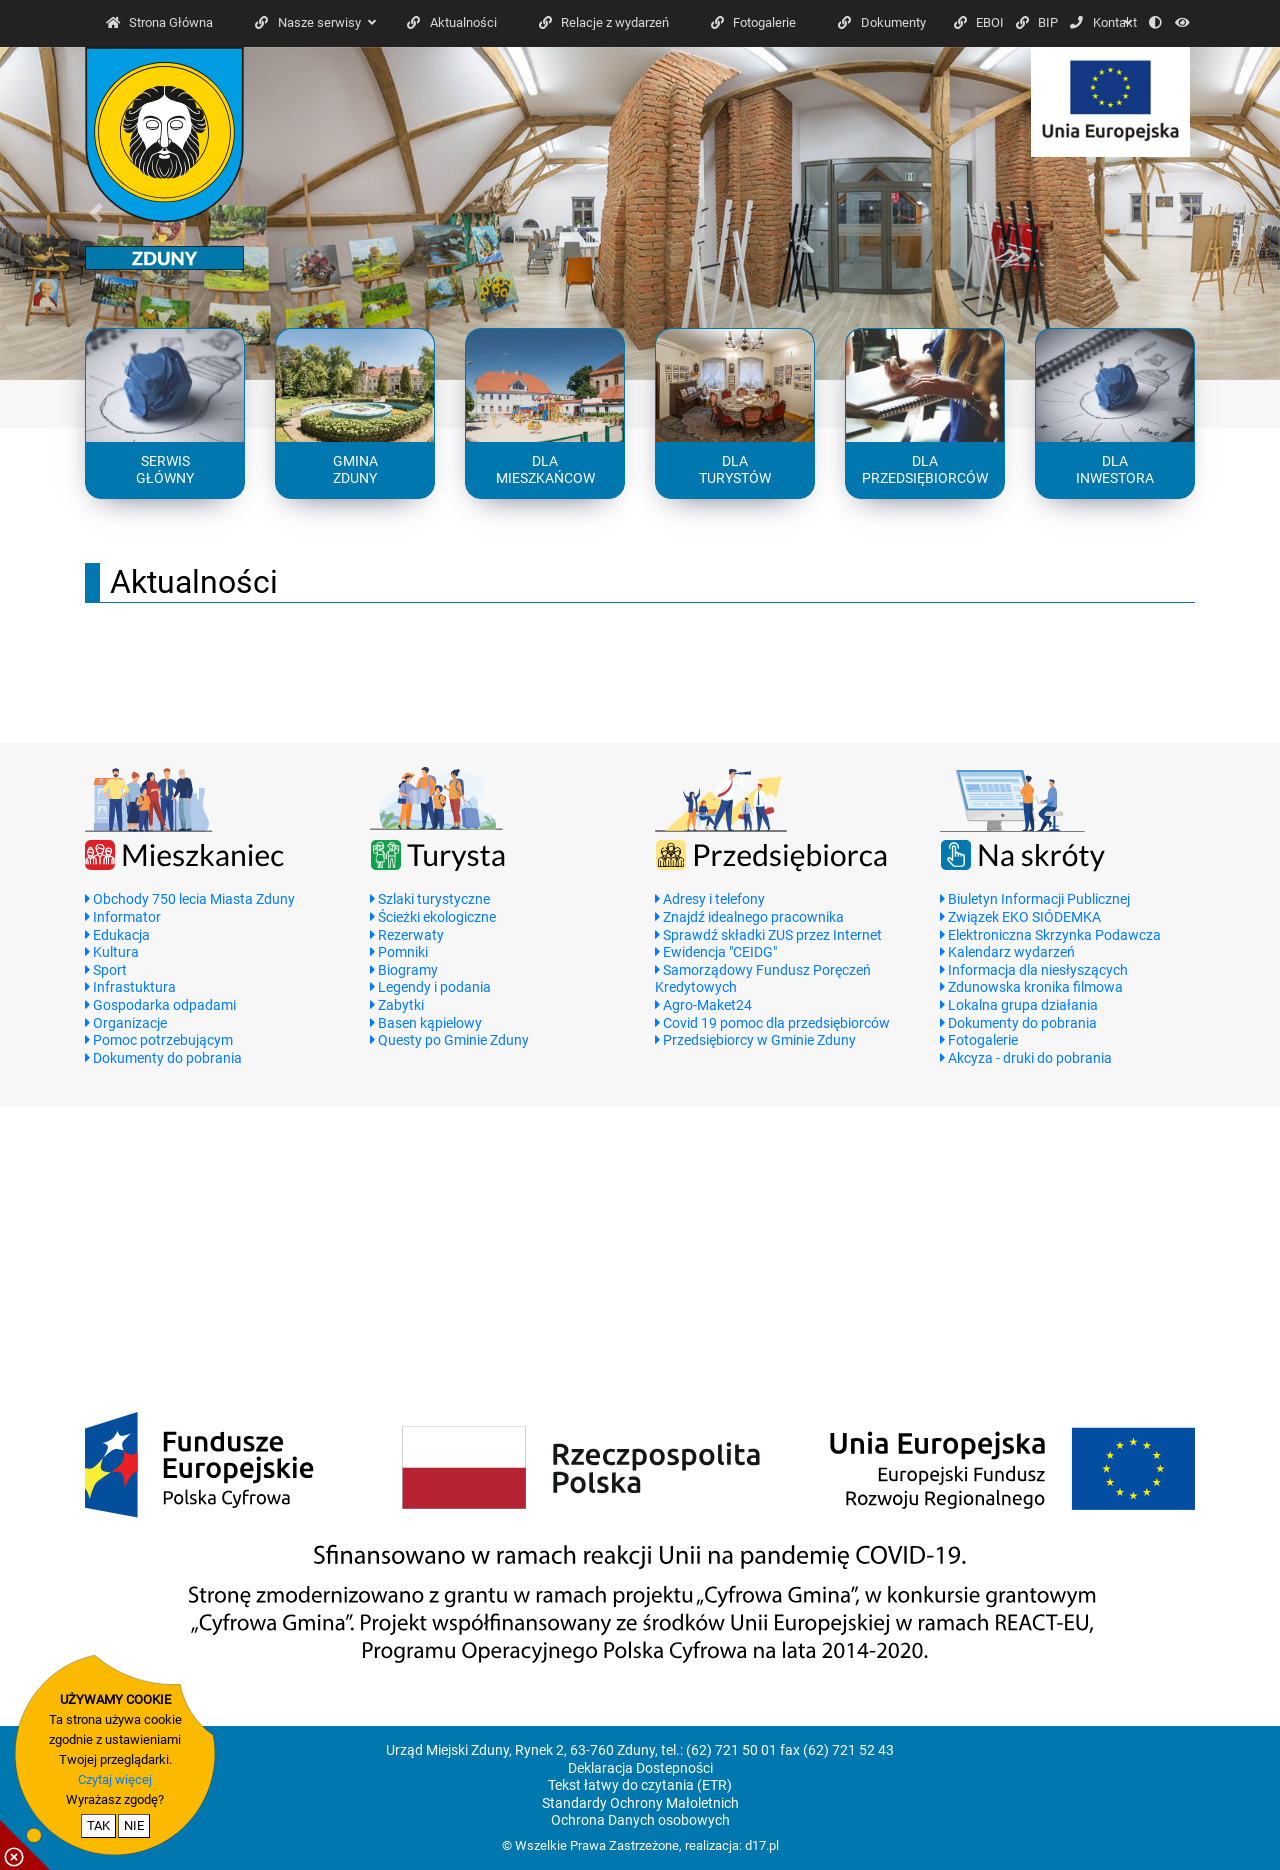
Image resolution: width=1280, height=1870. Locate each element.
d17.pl (762, 1845)
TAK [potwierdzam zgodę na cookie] (98, 1825)
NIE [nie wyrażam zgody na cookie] (134, 1825)
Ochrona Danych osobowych (640, 1820)
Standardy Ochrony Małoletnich (640, 1803)
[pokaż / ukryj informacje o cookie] (25, 1845)
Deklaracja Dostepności (640, 1768)
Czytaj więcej (115, 1779)
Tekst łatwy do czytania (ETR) (640, 1785)
